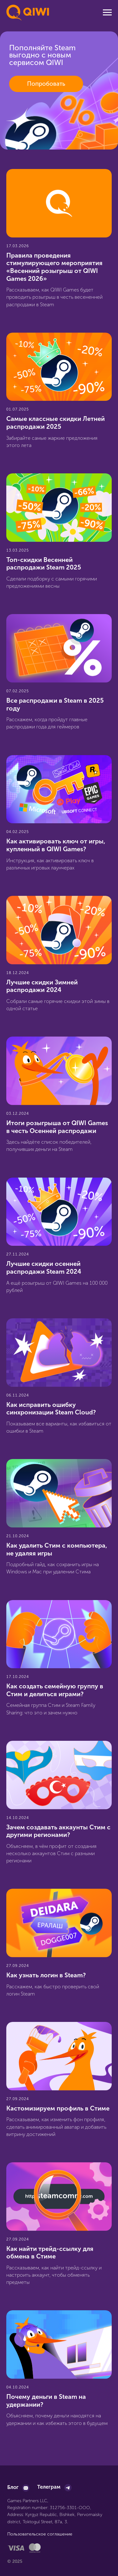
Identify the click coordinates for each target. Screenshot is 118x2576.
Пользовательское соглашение (39, 2534)
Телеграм (48, 2487)
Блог (13, 2487)
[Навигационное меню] (107, 12)
